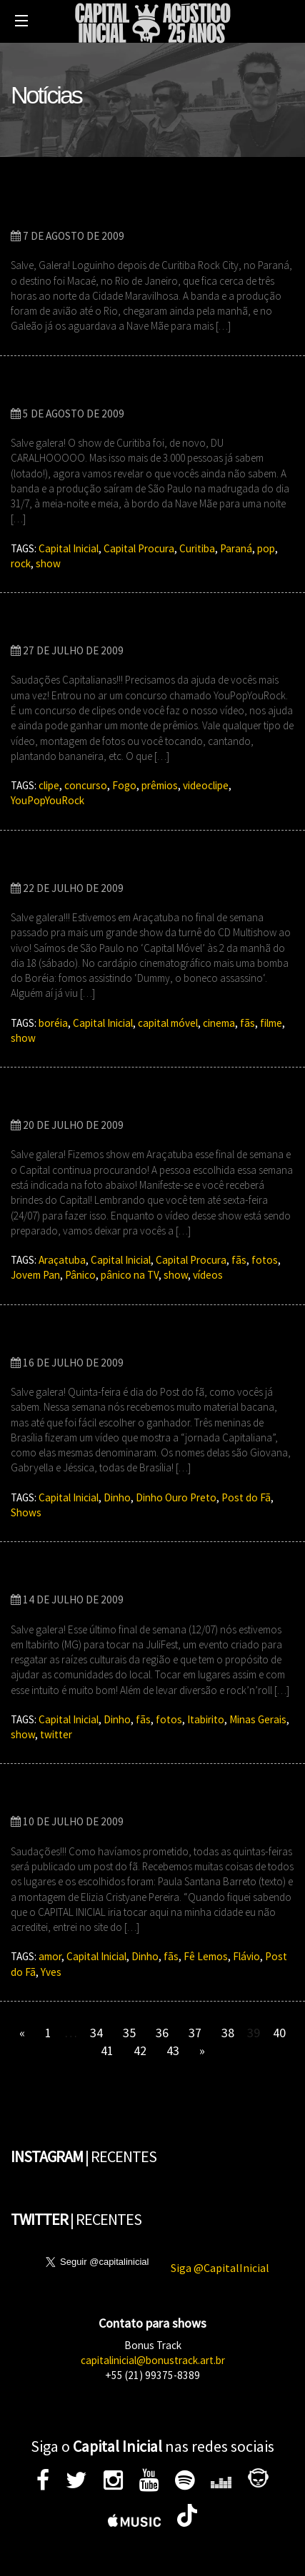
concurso (85, 785)
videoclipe (206, 785)
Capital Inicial (69, 548)
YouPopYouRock (47, 800)
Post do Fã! (46, 1338)
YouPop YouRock (65, 626)
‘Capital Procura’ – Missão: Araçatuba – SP (144, 1101)
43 (172, 2050)
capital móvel (168, 1023)
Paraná (236, 548)
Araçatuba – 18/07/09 (79, 864)
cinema (219, 1023)
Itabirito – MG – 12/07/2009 (97, 1575)
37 (195, 2032)
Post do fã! (45, 1798)
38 (227, 2032)
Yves (51, 1972)
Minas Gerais (257, 1719)
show (48, 563)
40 (279, 2032)
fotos (264, 1260)
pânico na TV (130, 1275)
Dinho (117, 1497)
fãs (247, 1023)
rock (21, 563)
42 (140, 2050)
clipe (49, 785)
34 (96, 2032)
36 (162, 2032)
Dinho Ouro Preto (176, 1497)
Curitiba (197, 548)
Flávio (246, 1956)
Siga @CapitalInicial (220, 2268)
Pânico (80, 1275)
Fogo (124, 785)
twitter (56, 1734)
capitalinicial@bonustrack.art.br (153, 2360)
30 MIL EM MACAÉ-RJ (77, 212)
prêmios (159, 785)
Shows (26, 1512)
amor (50, 1956)
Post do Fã (246, 1497)
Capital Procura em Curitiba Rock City (130, 389)
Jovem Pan (35, 1275)
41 (107, 2050)
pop (266, 548)
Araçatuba (62, 1260)
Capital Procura (139, 548)
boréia (53, 1023)
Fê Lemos (206, 1956)
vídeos (208, 1275)
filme (271, 1023)
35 (129, 2032)
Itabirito (205, 1719)
